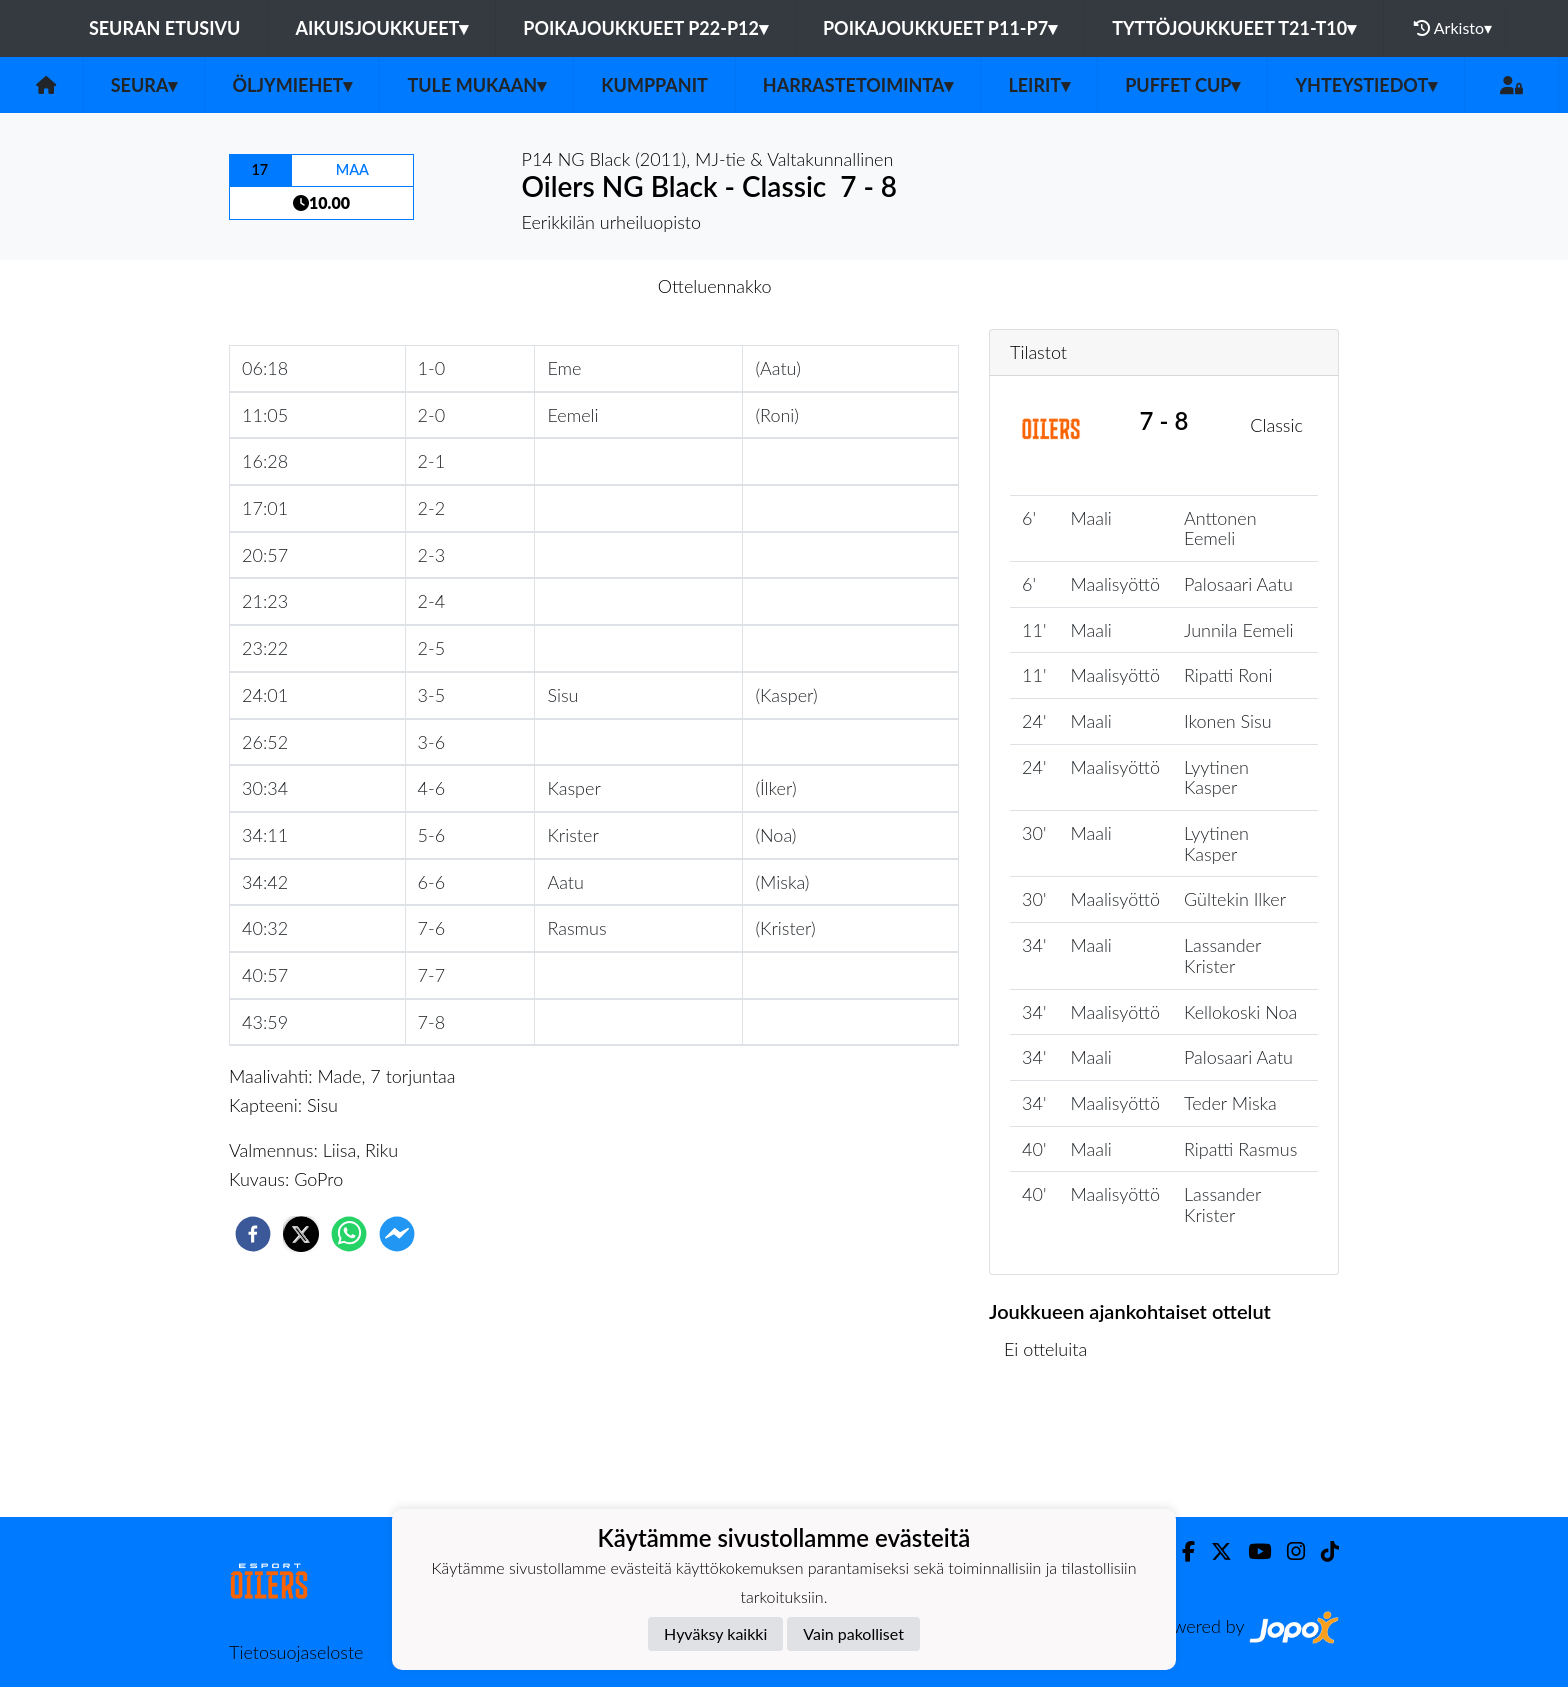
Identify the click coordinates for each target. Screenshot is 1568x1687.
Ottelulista (1053, 1449)
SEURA (144, 85)
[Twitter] (1213, 1551)
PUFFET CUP (1182, 85)
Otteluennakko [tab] (715, 286)
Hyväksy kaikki (715, 1633)
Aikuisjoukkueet (381, 28)
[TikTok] (1322, 1551)
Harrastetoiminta (858, 85)
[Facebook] (1180, 1551)
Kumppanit (654, 85)
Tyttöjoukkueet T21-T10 (1234, 28)
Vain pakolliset (853, 1633)
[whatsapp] (349, 1234)
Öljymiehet (292, 85)
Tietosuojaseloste (296, 1652)
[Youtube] (1251, 1551)
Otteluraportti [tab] (857, 286)
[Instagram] (1288, 1551)
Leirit (1039, 85)
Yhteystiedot (1366, 85)
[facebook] (253, 1234)
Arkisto (1453, 28)
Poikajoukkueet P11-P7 (940, 28)
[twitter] (301, 1234)
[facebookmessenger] (397, 1234)
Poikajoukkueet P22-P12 (645, 28)
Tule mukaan (476, 85)
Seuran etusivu (165, 28)
